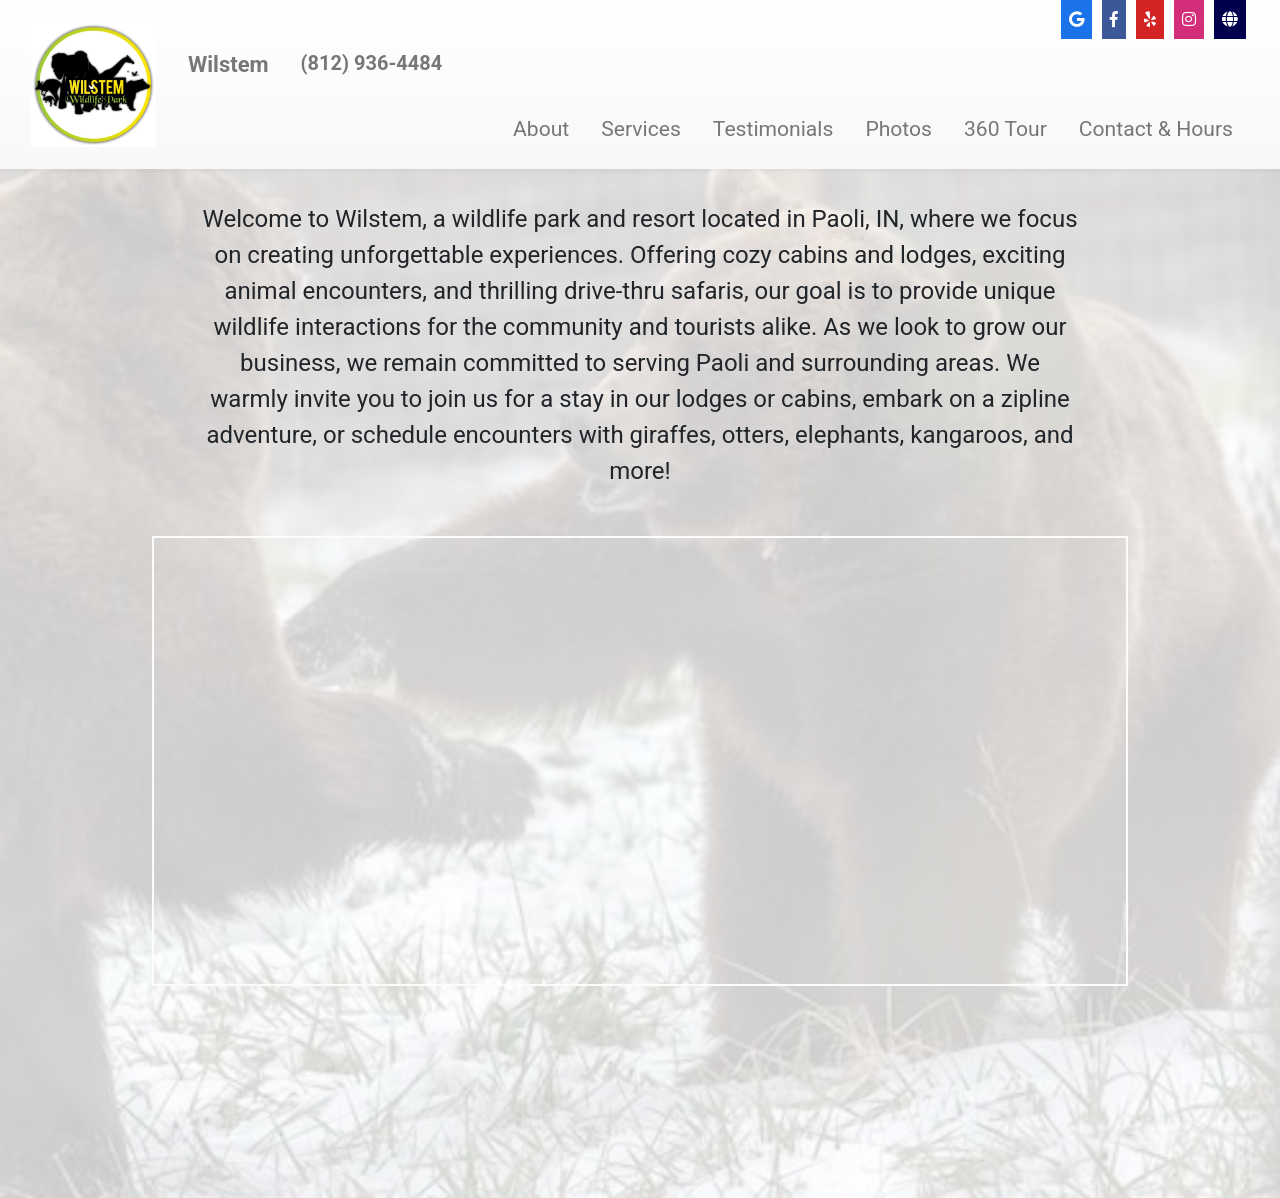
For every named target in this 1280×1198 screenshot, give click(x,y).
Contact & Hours (1156, 128)
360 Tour (1005, 128)
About (541, 128)
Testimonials (773, 128)
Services (641, 128)
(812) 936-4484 (372, 63)
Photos (898, 128)
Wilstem (228, 64)
